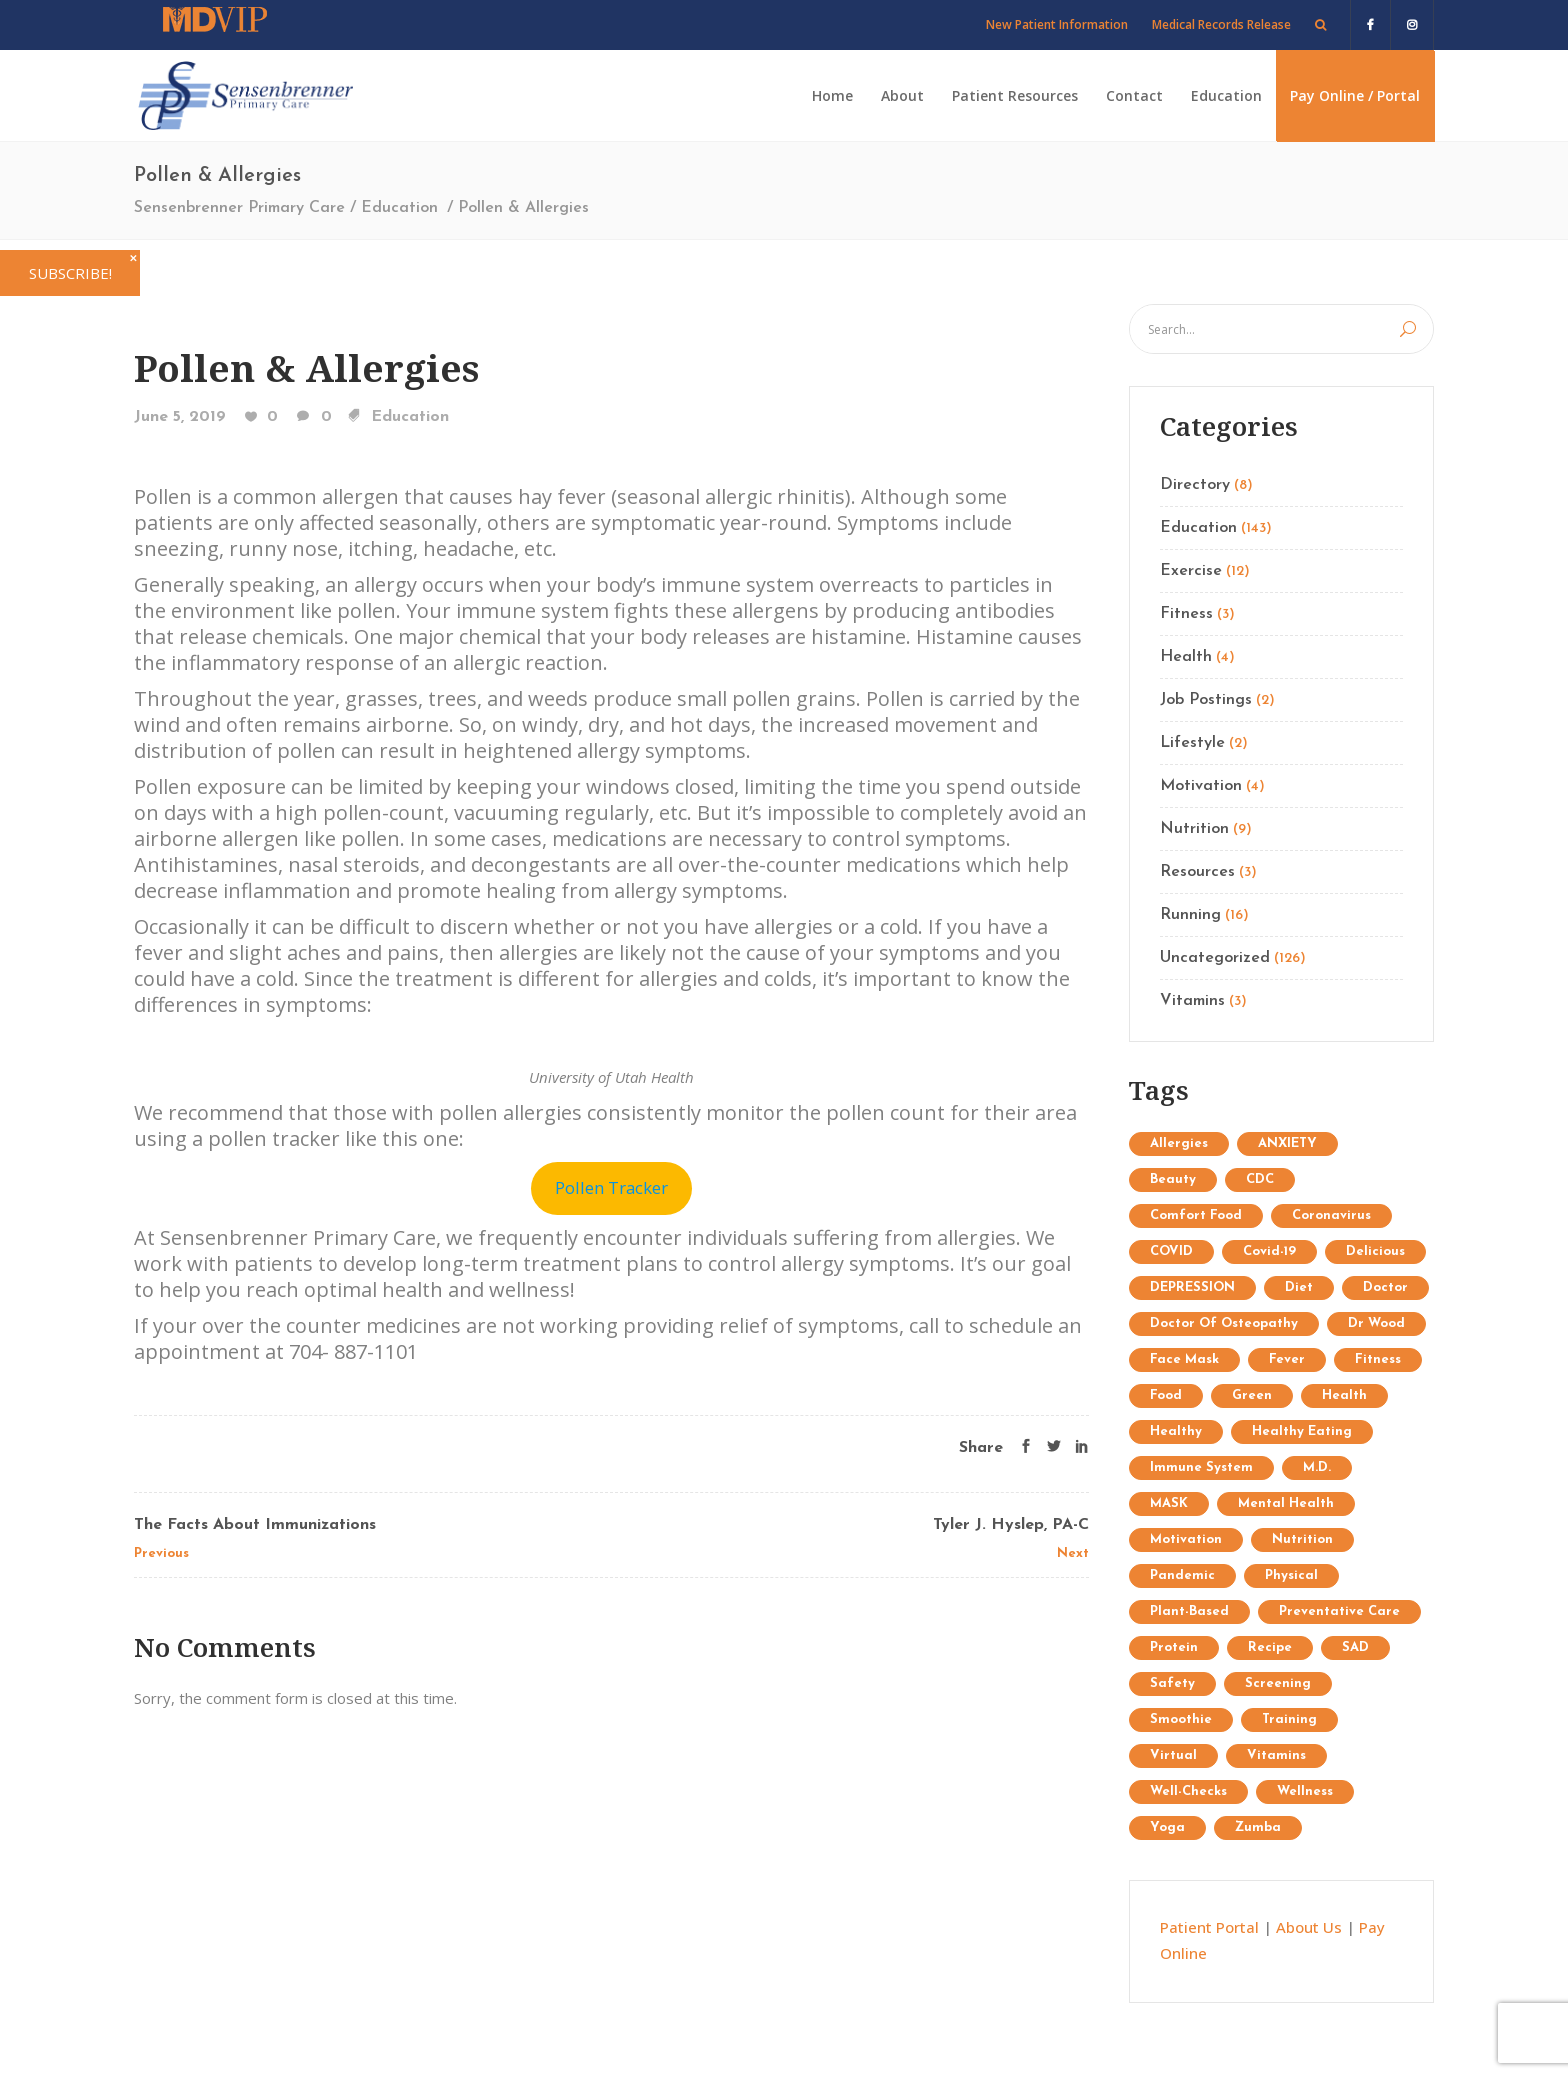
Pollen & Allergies (306, 367)
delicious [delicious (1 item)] (1375, 1251)
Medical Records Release (1221, 24)
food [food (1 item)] (1166, 1395)
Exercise (1191, 571)
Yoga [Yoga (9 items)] (1167, 1827)
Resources (1197, 872)
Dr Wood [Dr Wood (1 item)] (1376, 1323)
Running (1190, 915)
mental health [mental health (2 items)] (1286, 1503)
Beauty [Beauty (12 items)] (1173, 1179)
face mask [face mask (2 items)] (1184, 1359)
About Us (1309, 1927)
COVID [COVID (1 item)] (1171, 1251)
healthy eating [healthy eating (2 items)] (1302, 1431)
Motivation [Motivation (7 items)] (1186, 1539)
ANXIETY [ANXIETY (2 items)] (1287, 1143)
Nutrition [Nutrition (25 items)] (1302, 1539)
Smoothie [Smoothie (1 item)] (1181, 1719)
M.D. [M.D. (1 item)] (1317, 1467)
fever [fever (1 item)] (1287, 1359)
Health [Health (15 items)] (1344, 1395)
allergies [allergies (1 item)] (1179, 1143)
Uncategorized (1215, 958)
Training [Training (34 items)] (1289, 1719)
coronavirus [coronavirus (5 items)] (1331, 1215)
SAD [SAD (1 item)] (1355, 1647)
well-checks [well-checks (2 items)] (1188, 1791)
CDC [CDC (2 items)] (1260, 1179)
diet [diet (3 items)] (1299, 1287)
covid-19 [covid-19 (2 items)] (1269, 1251)
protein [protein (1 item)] (1174, 1647)
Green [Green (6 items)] (1252, 1395)
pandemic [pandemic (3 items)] (1182, 1575)
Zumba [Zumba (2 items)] (1258, 1827)
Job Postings (1206, 700)
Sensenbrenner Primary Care (239, 208)
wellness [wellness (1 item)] (1305, 1791)
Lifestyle (1192, 743)
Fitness (1186, 614)
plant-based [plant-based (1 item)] (1189, 1611)
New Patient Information (1057, 24)
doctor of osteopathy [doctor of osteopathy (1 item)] (1224, 1323)
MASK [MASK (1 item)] (1169, 1503)
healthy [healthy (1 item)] (1176, 1431)
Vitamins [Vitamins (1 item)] (1276, 1755)
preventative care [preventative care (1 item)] (1339, 1611)
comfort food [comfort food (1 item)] (1196, 1215)
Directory (1195, 485)
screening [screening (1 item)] (1278, 1683)
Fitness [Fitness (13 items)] (1378, 1359)
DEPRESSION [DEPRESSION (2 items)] (1192, 1287)
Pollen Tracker (611, 1187)
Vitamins (1192, 1001)
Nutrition (1194, 829)
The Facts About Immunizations (255, 1525)
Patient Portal (1209, 1927)
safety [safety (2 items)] (1172, 1683)
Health (1186, 657)
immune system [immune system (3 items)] (1201, 1467)
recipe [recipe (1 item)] (1270, 1647)
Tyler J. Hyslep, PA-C (1011, 1525)
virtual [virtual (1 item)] (1173, 1755)
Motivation (1201, 786)
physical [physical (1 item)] (1291, 1575)
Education (399, 208)
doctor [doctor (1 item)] (1385, 1287)
